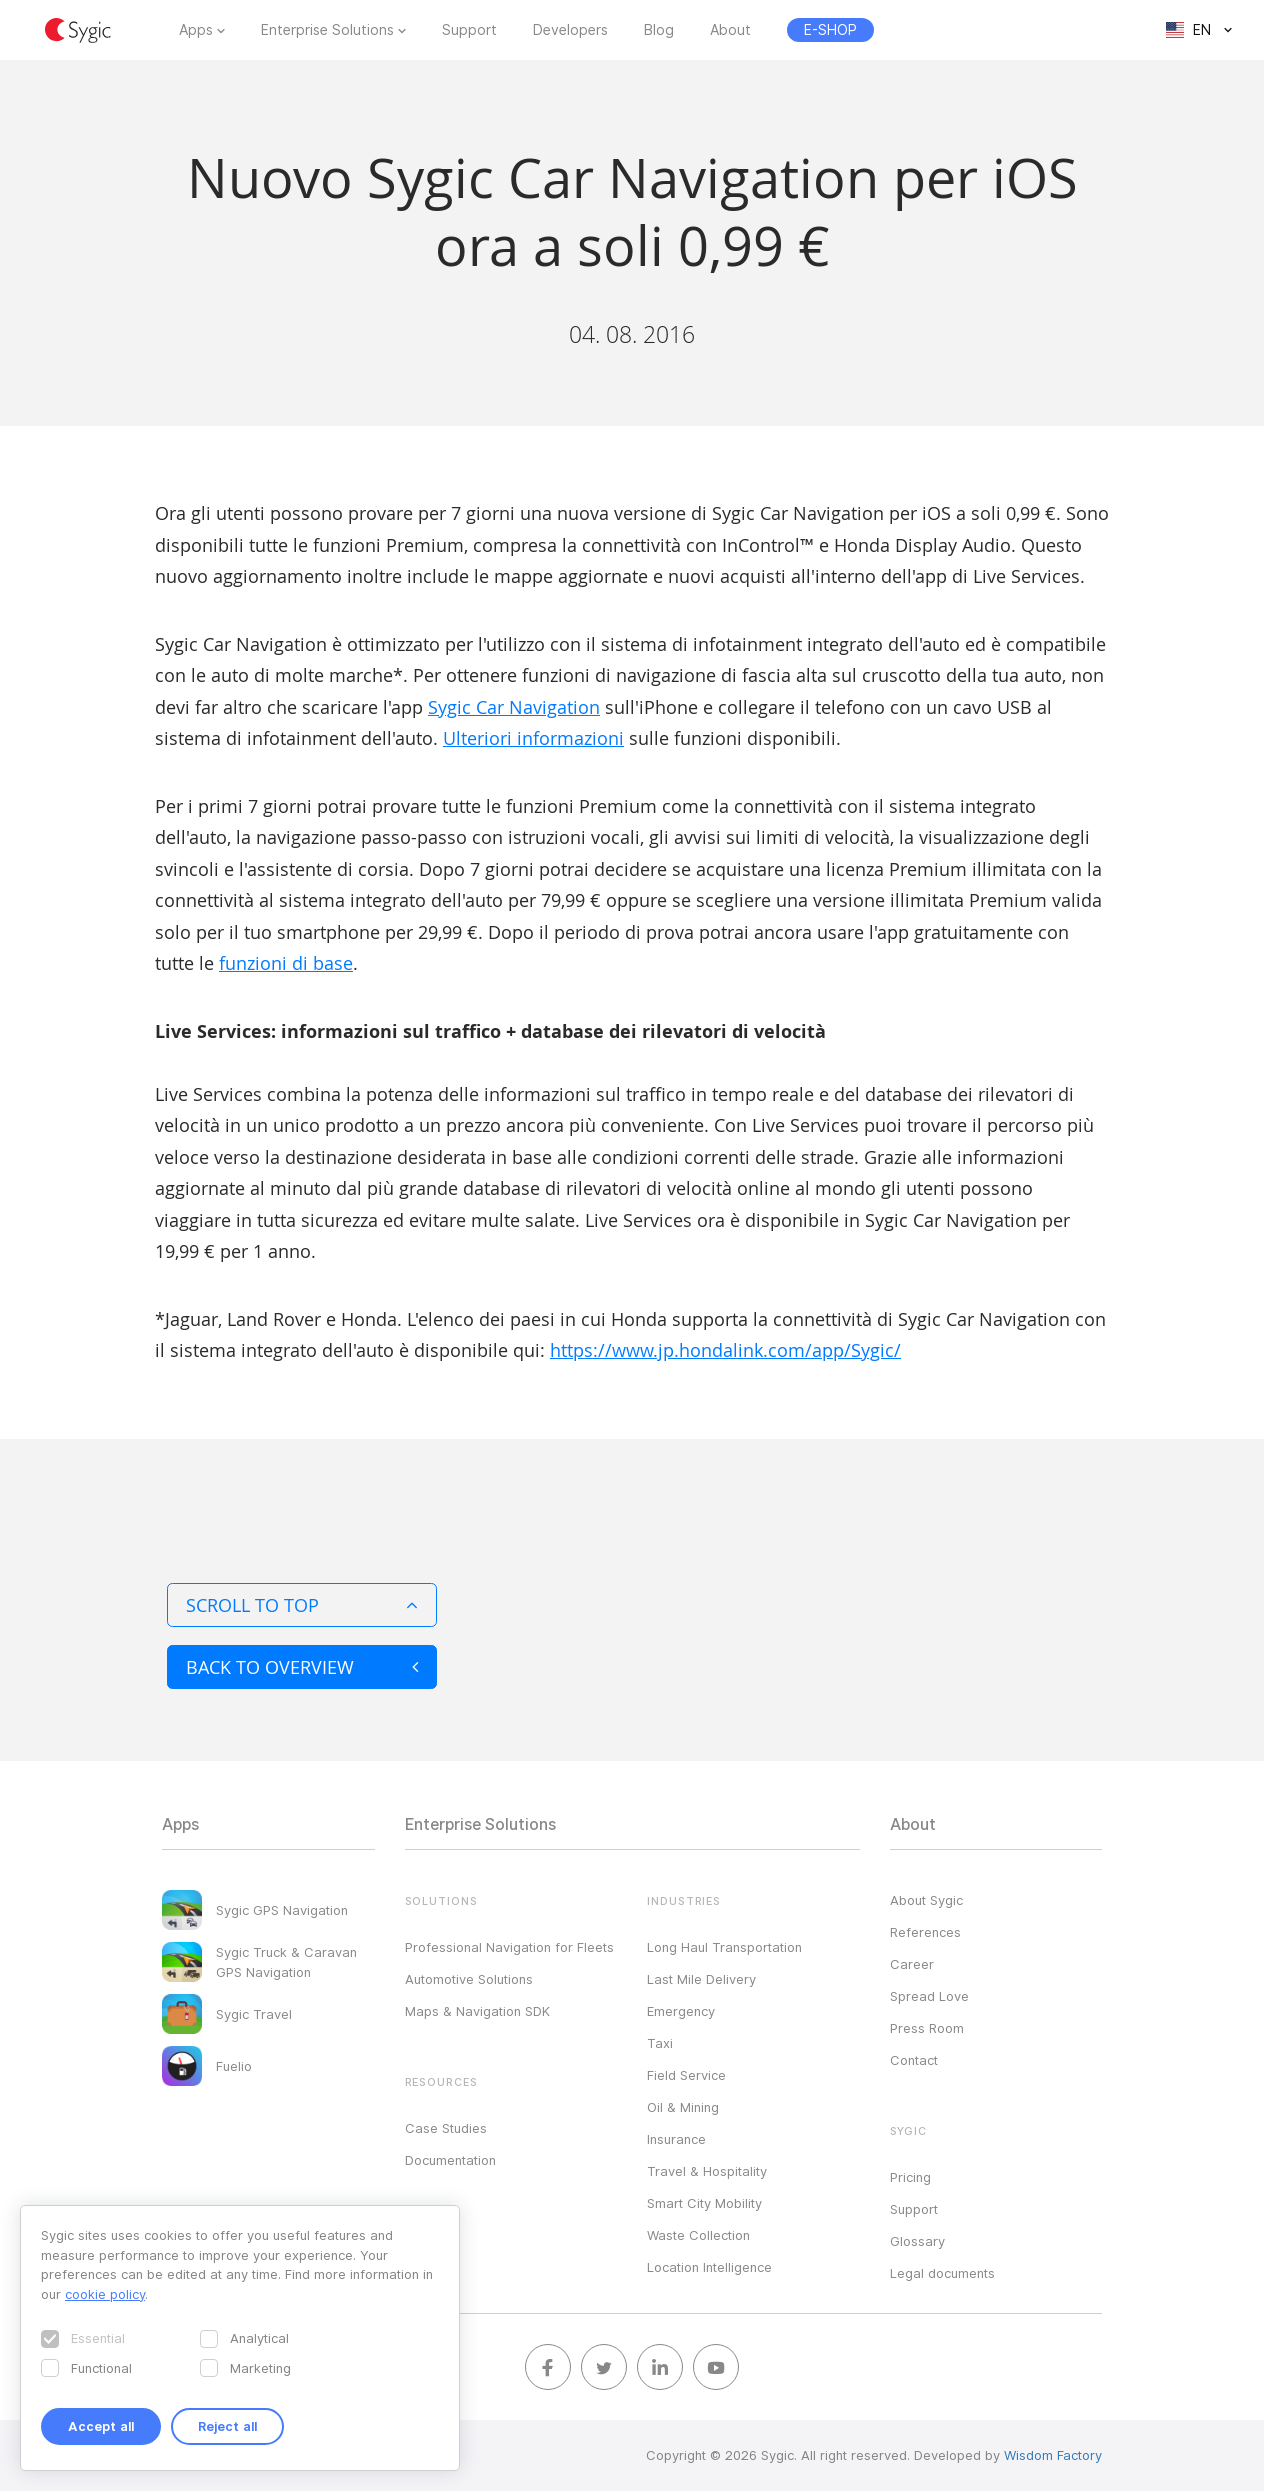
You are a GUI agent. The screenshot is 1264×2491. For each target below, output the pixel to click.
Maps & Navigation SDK (477, 2011)
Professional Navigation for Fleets (509, 1947)
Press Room (927, 2028)
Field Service (686, 2075)
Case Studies (446, 2128)
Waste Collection (698, 2235)
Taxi (660, 2043)
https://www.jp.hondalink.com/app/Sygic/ (725, 1350)
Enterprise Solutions (327, 30)
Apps (196, 30)
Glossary (917, 2241)
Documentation (450, 2160)
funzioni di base (286, 963)
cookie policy (105, 2294)
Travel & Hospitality (707, 2171)
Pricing (910, 2177)
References (925, 1932)
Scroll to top (302, 1605)
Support (469, 30)
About (730, 30)
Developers (570, 30)
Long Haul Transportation (724, 1947)
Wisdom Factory (1053, 2455)
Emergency (681, 2011)
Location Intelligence (709, 2267)
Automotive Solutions (469, 1979)
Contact (914, 2060)
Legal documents (942, 2273)
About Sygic (926, 1900)
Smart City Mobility (704, 2203)
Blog (659, 30)
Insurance (676, 2139)
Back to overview (302, 1667)
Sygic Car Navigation (514, 707)
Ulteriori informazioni (533, 738)
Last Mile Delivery (701, 1979)
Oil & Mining (683, 2107)
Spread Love (929, 1996)
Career (912, 1964)
